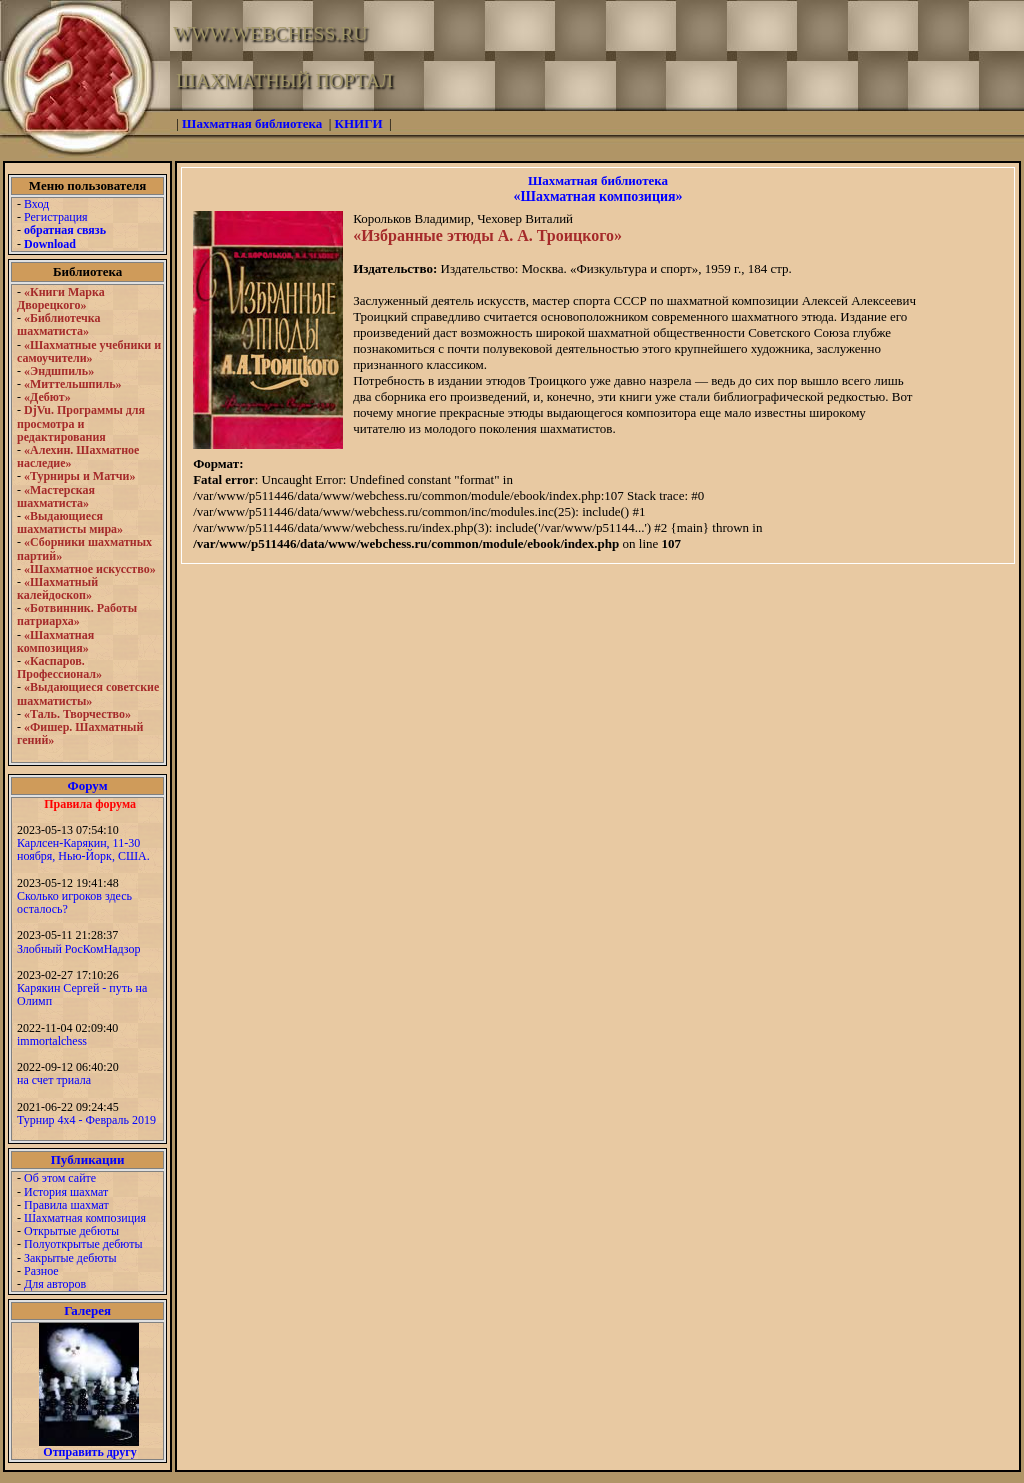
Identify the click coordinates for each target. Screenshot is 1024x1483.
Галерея (87, 1310)
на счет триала (54, 1080)
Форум (88, 785)
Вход (36, 204)
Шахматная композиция (85, 1218)
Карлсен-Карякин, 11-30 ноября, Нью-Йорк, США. (83, 849)
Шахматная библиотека (598, 180)
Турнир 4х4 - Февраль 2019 (86, 1120)
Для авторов (55, 1284)
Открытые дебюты (71, 1231)
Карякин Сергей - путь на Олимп (82, 994)
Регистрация (56, 217)
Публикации (88, 1159)
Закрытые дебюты (70, 1258)
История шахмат (66, 1192)
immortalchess (52, 1041)
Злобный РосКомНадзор (79, 949)
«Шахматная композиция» (598, 196)
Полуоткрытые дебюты (83, 1244)
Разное (41, 1271)
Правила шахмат (66, 1205)
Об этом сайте (60, 1178)
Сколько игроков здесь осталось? (74, 902)
